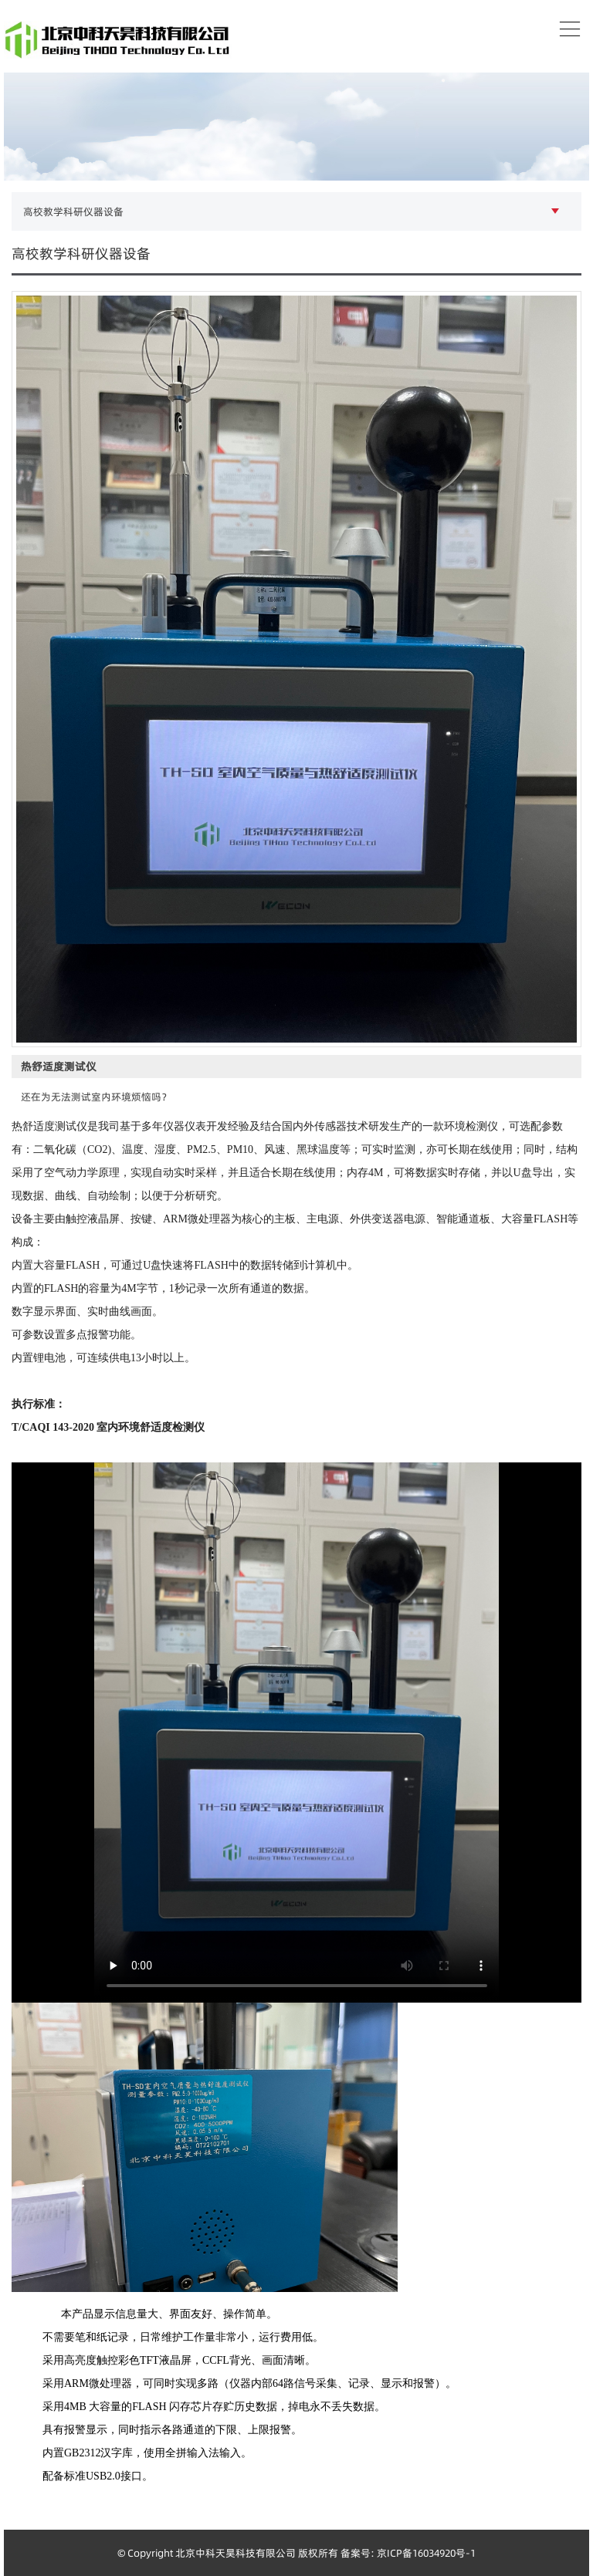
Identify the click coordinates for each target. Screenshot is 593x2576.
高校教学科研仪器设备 (73, 211)
